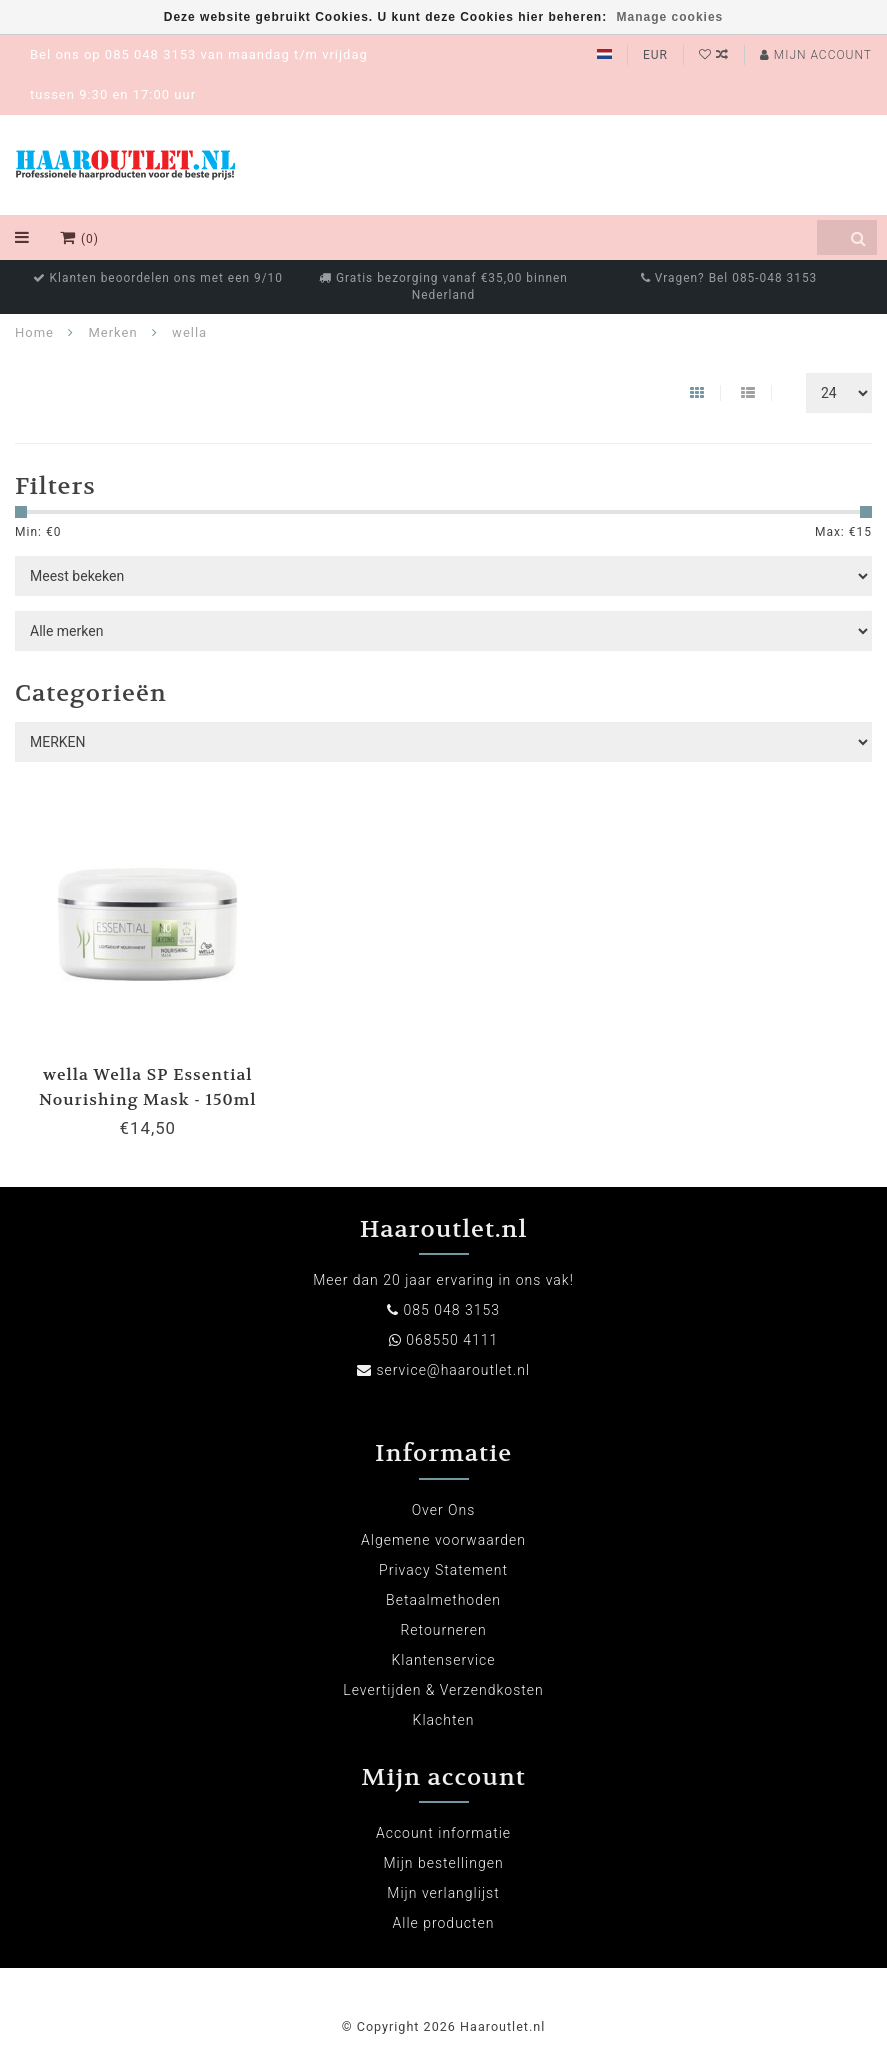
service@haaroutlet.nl (453, 1370)
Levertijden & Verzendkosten (443, 1690)
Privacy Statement (443, 1570)
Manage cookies (670, 17)
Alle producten (444, 1923)
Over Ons (444, 1510)
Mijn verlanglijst (443, 1893)
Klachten (444, 1720)
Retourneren (443, 1630)
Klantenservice (443, 1660)
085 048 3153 (451, 1310)
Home (34, 332)
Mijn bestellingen (443, 1863)
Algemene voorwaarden (443, 1540)
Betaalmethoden (443, 1600)
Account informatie (443, 1833)
